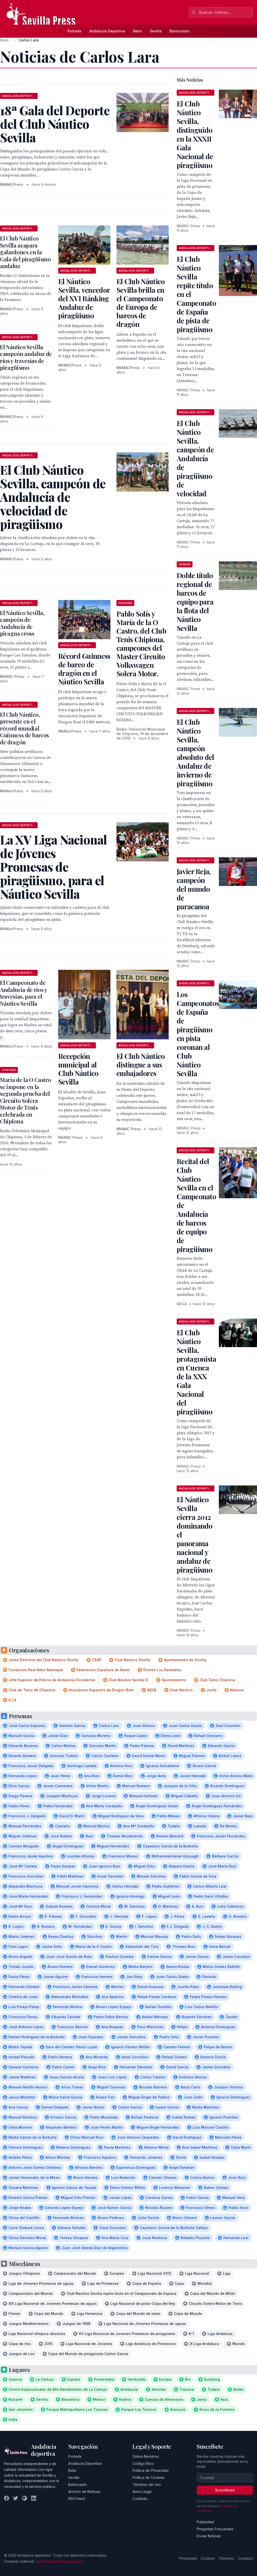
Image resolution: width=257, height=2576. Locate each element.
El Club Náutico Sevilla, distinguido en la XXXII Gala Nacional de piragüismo (195, 134)
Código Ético (143, 2463)
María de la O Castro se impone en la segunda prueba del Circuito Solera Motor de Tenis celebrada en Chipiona (25, 1100)
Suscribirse (225, 2490)
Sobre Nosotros (146, 2456)
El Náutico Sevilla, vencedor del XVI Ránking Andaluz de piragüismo (84, 298)
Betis (137, 31)
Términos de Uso (147, 2484)
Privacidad (188, 2558)
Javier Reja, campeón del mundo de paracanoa (194, 889)
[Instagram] (24, 2498)
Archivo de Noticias (84, 2491)
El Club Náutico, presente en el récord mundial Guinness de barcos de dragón (24, 728)
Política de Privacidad (150, 2470)
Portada (74, 31)
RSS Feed (76, 2498)
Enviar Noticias (209, 2536)
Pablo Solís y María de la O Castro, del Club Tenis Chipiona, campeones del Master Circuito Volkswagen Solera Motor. (141, 643)
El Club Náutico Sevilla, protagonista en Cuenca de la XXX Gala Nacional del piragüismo (196, 1372)
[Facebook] (6, 2498)
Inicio (4, 40)
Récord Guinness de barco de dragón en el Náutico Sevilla (84, 668)
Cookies (208, 2558)
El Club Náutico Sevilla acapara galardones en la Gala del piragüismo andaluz (25, 252)
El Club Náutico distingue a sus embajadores (140, 1064)
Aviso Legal (142, 2491)
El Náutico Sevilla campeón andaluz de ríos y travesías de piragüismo (26, 357)
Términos (226, 2558)
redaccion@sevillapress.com (59, 2561)
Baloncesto (179, 31)
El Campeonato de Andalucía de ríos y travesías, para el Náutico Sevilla (23, 993)
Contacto (140, 2498)
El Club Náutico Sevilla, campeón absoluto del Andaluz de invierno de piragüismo (195, 752)
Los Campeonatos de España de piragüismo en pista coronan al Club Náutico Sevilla (198, 1034)
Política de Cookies (149, 2477)
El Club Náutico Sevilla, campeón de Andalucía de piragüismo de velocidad (195, 458)
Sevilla (156, 31)
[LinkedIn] (33, 2498)
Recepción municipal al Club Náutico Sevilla (78, 1068)
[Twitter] (15, 2498)
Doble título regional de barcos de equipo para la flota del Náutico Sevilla (195, 602)
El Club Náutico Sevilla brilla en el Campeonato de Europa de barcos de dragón (140, 303)
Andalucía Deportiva (107, 31)
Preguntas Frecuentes (215, 2529)
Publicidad (205, 2522)
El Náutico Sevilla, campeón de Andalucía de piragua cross (22, 623)
